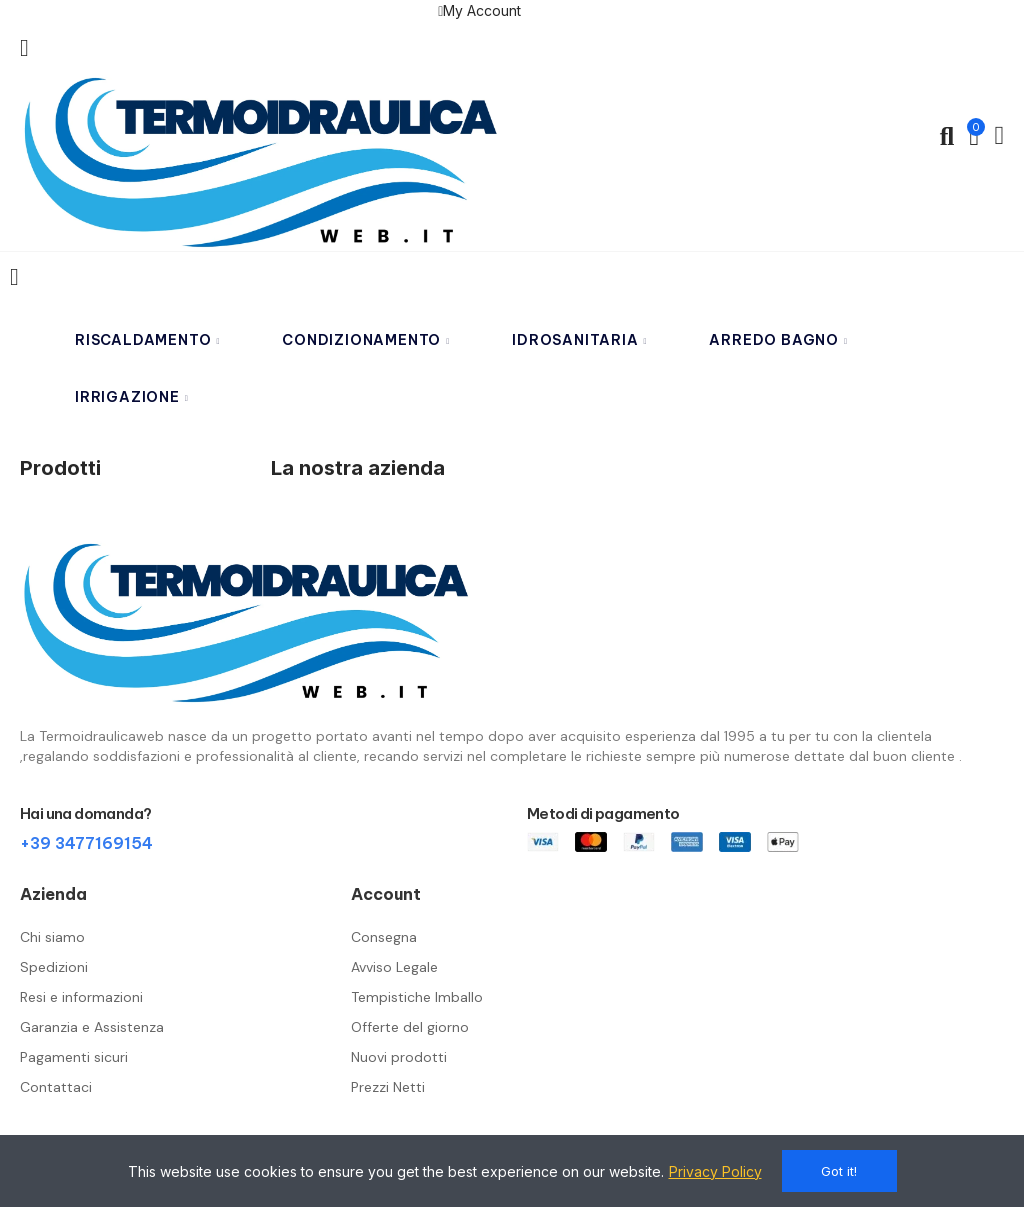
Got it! (839, 1171)
